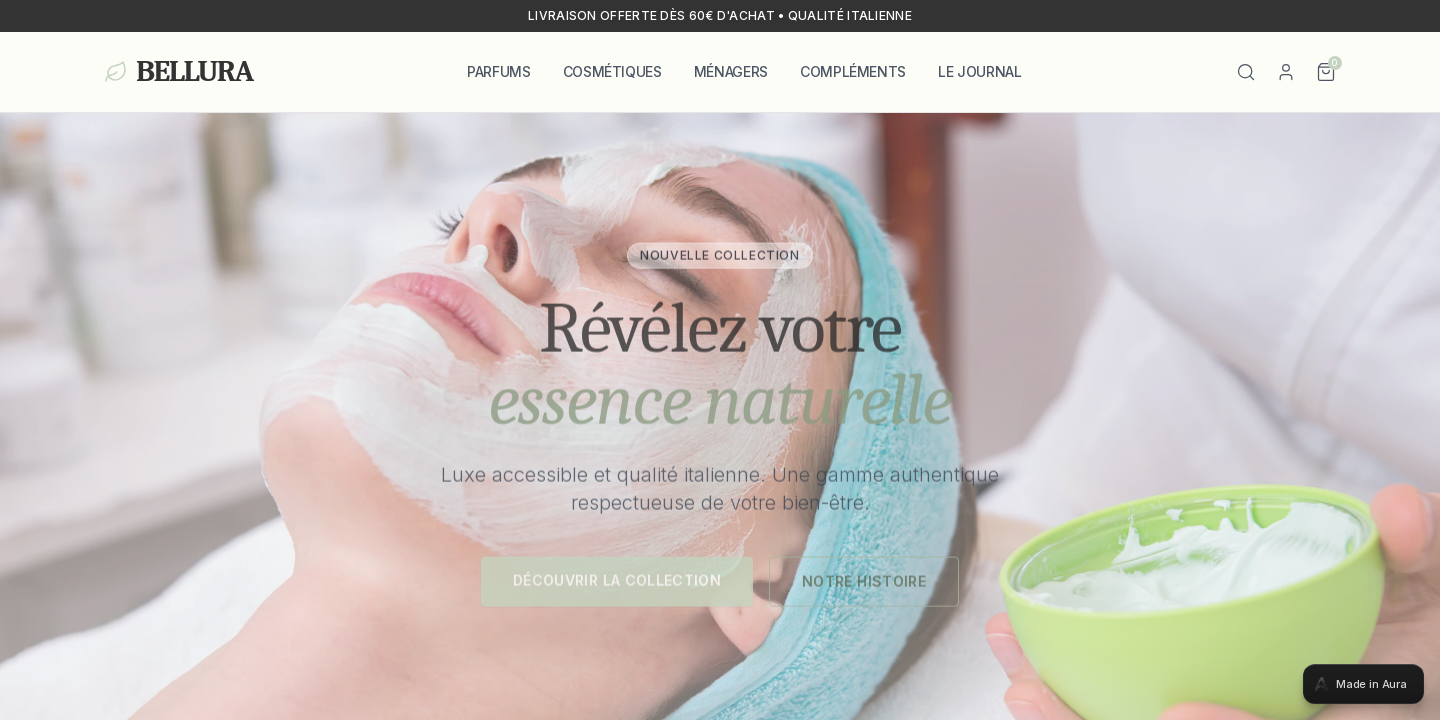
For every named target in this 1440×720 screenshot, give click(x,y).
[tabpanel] (720, 360)
